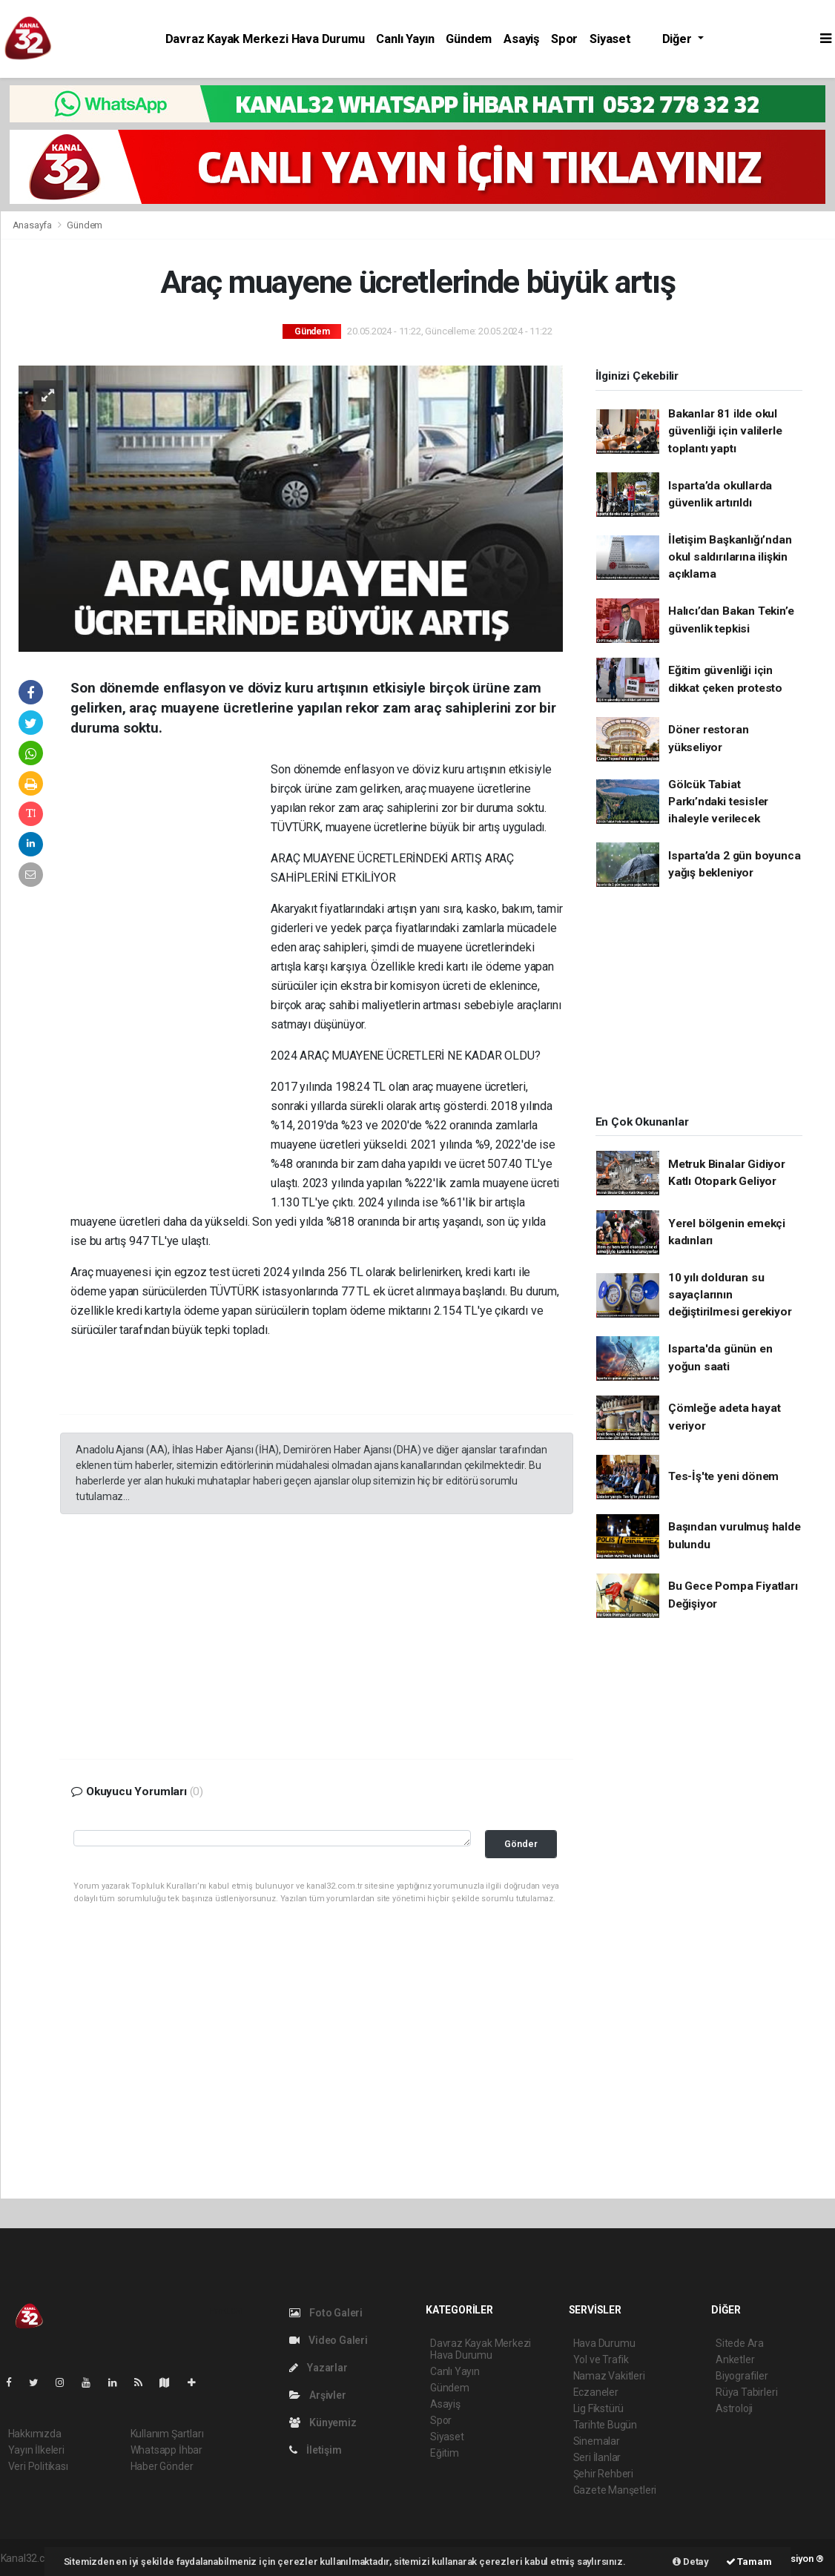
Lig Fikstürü (598, 2408)
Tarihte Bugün (605, 2425)
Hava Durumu (604, 2343)
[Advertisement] (170, 986)
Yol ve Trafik (601, 2359)
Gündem (469, 39)
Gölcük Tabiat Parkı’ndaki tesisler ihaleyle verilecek (718, 802)
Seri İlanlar (597, 2457)
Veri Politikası (38, 2466)
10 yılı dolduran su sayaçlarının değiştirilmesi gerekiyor (729, 1295)
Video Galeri (328, 2340)
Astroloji (734, 2408)
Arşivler (317, 2395)
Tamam (749, 2561)
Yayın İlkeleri (36, 2450)
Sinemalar (596, 2441)
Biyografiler (742, 2376)
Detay (691, 2561)
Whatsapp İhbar (166, 2450)
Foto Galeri (326, 2313)
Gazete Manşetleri (615, 2490)
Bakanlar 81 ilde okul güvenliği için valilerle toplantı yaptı (725, 431)
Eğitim (444, 2453)
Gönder (521, 1843)
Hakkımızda (35, 2434)
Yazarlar (318, 2368)
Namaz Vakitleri (609, 2376)
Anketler (735, 2359)
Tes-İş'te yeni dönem (723, 1476)
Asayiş (521, 39)
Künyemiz (323, 2422)
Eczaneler (595, 2392)
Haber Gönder (162, 2466)
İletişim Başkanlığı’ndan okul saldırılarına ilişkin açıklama (729, 557)
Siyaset (610, 39)
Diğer (678, 39)
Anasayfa (33, 225)
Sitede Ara (740, 2343)
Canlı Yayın (405, 39)
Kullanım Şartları (167, 2434)
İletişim (315, 2450)
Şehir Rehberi (603, 2474)
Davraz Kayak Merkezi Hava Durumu (265, 39)
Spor (564, 39)
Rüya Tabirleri (746, 2392)
